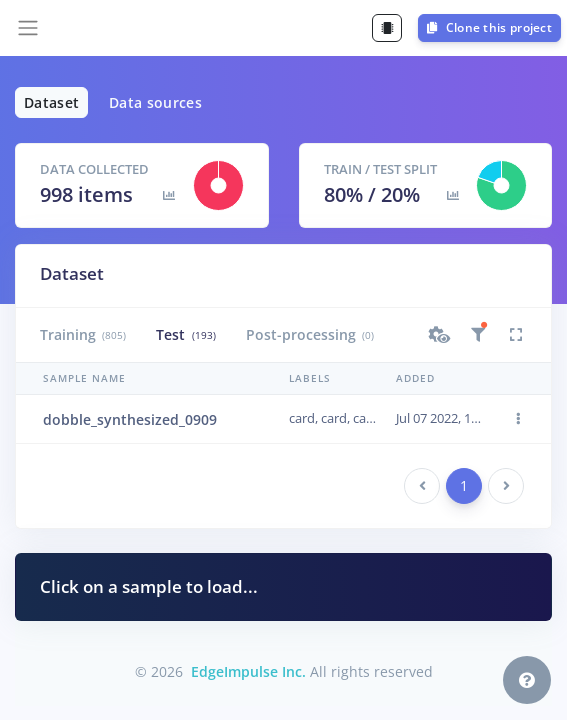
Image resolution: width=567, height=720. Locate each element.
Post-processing (310, 334)
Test (185, 334)
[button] (440, 335)
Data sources (155, 102)
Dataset (51, 102)
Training (83, 334)
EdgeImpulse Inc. (248, 671)
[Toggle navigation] (28, 28)
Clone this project (489, 27)
